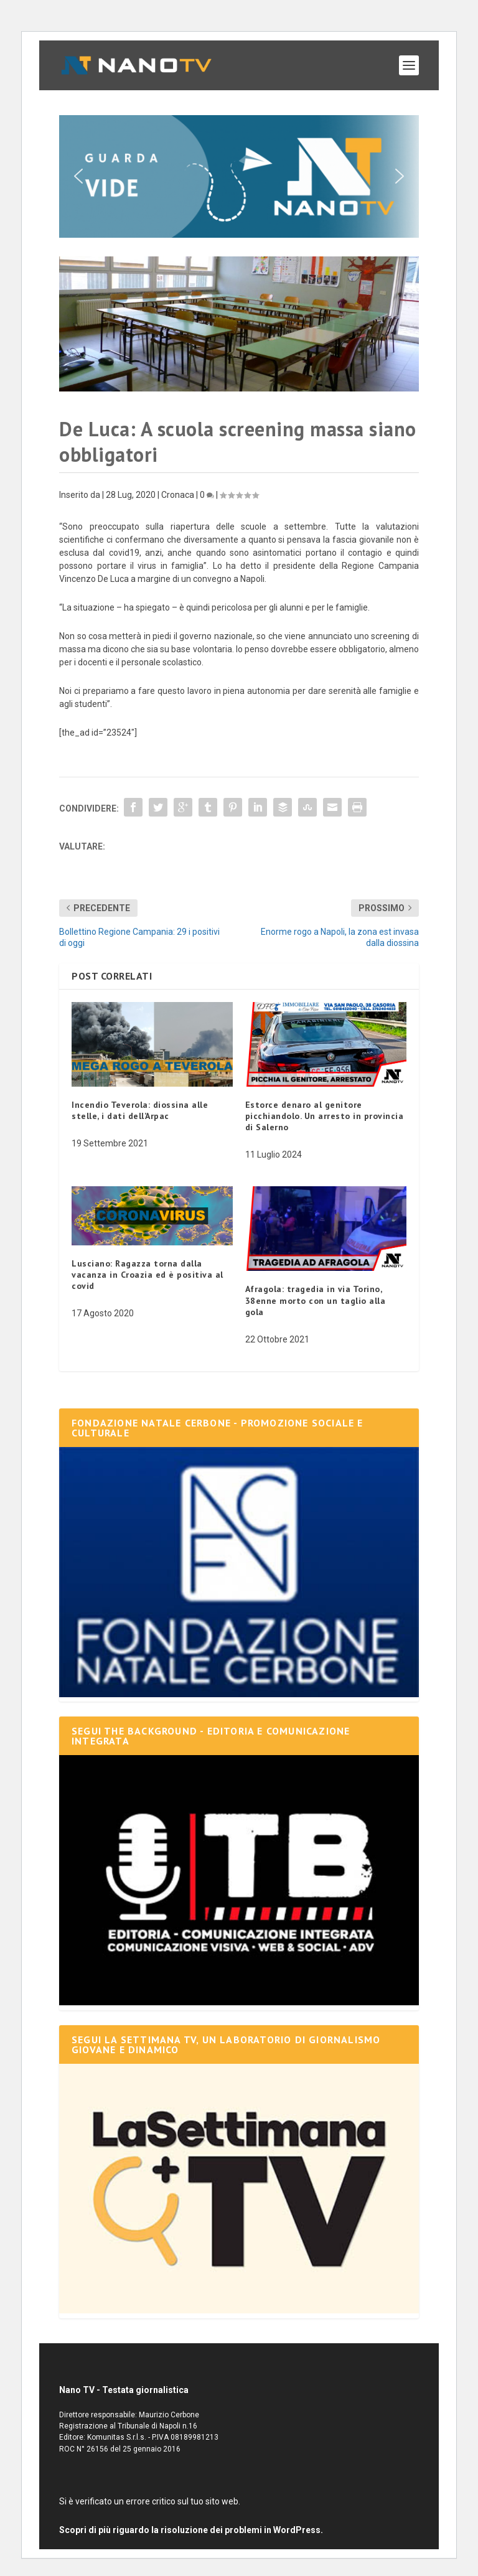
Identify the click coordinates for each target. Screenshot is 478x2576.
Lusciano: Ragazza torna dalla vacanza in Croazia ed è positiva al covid (147, 1274)
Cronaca (177, 495)
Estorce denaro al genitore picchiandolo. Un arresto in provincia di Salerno (324, 1116)
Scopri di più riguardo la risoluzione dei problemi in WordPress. (191, 2530)
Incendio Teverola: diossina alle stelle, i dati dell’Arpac (140, 1110)
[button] (239, 176)
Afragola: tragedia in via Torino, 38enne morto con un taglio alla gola (315, 1300)
